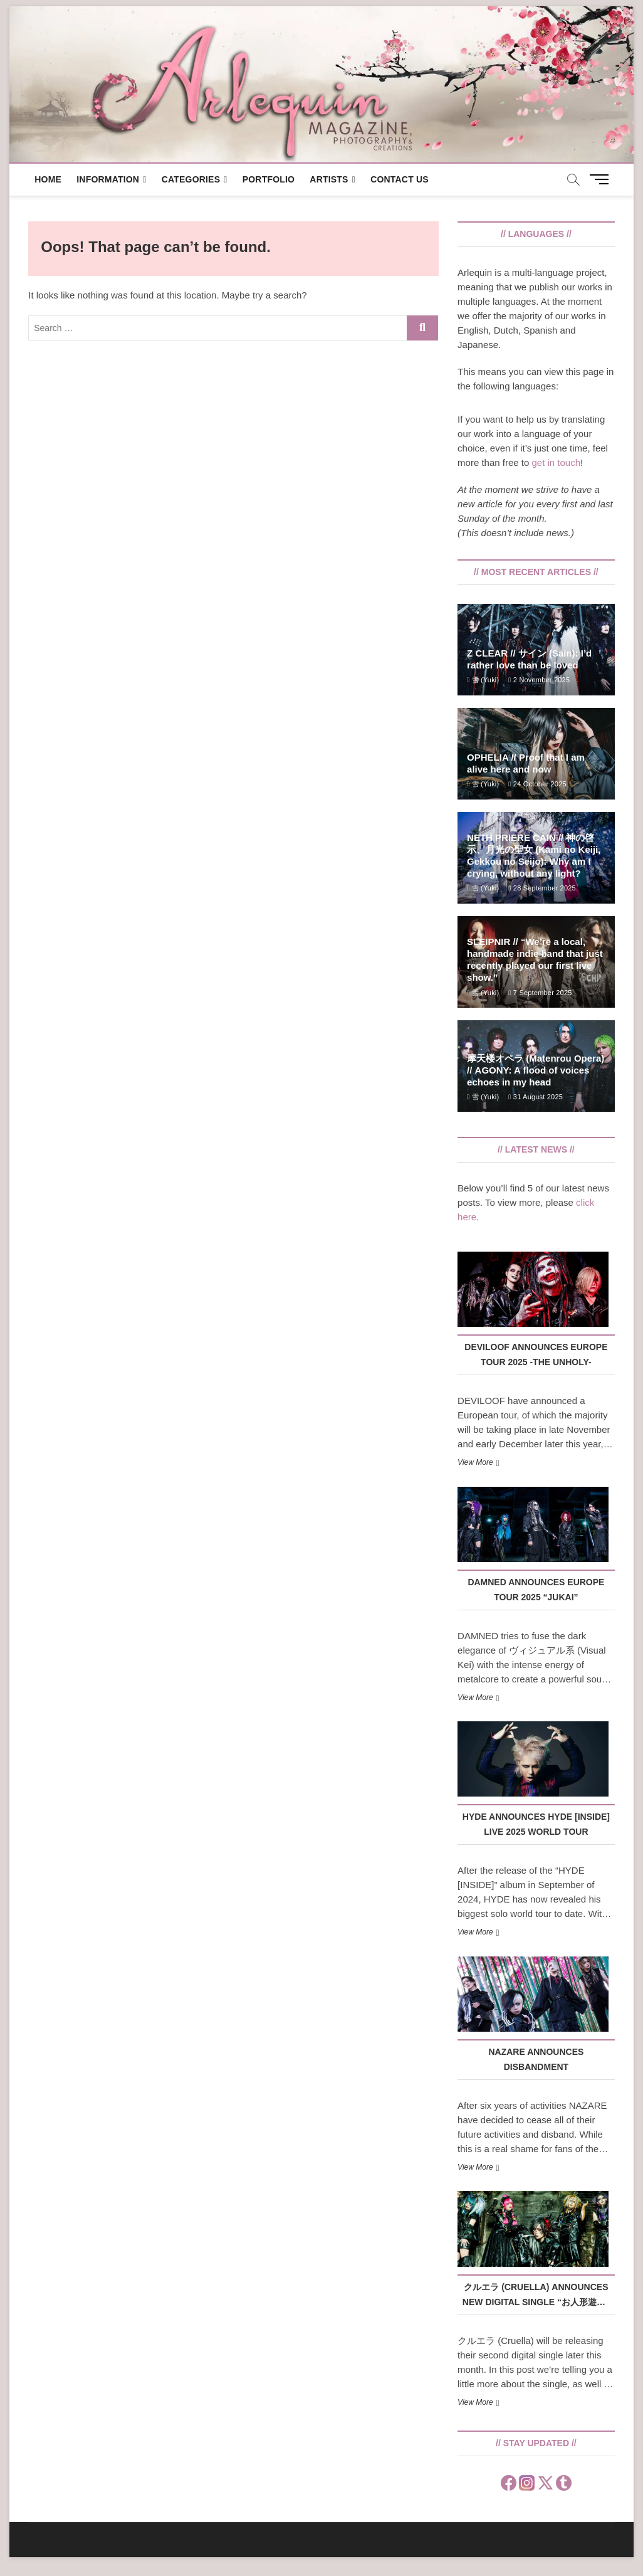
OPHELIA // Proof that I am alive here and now (526, 763)
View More (475, 1462)
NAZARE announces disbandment (535, 2059)
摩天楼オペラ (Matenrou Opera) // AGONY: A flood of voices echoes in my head (535, 1070)
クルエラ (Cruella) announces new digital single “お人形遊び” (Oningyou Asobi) (536, 2296)
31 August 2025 (535, 1097)
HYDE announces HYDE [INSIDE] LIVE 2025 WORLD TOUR (536, 1824)
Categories (191, 179)
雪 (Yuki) (483, 680)
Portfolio (269, 179)
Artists (329, 179)
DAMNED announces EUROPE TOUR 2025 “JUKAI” (536, 1589)
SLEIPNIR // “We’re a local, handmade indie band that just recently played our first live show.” (535, 959)
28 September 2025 (542, 888)
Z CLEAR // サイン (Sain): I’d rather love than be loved (529, 659)
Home (47, 179)
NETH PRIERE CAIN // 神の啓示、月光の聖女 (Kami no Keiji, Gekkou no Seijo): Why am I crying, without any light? (533, 855)
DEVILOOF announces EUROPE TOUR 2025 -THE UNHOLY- (535, 1354)
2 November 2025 (539, 680)
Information (107, 179)
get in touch (556, 462)
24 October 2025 (537, 784)
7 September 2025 (540, 992)
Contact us (399, 179)
